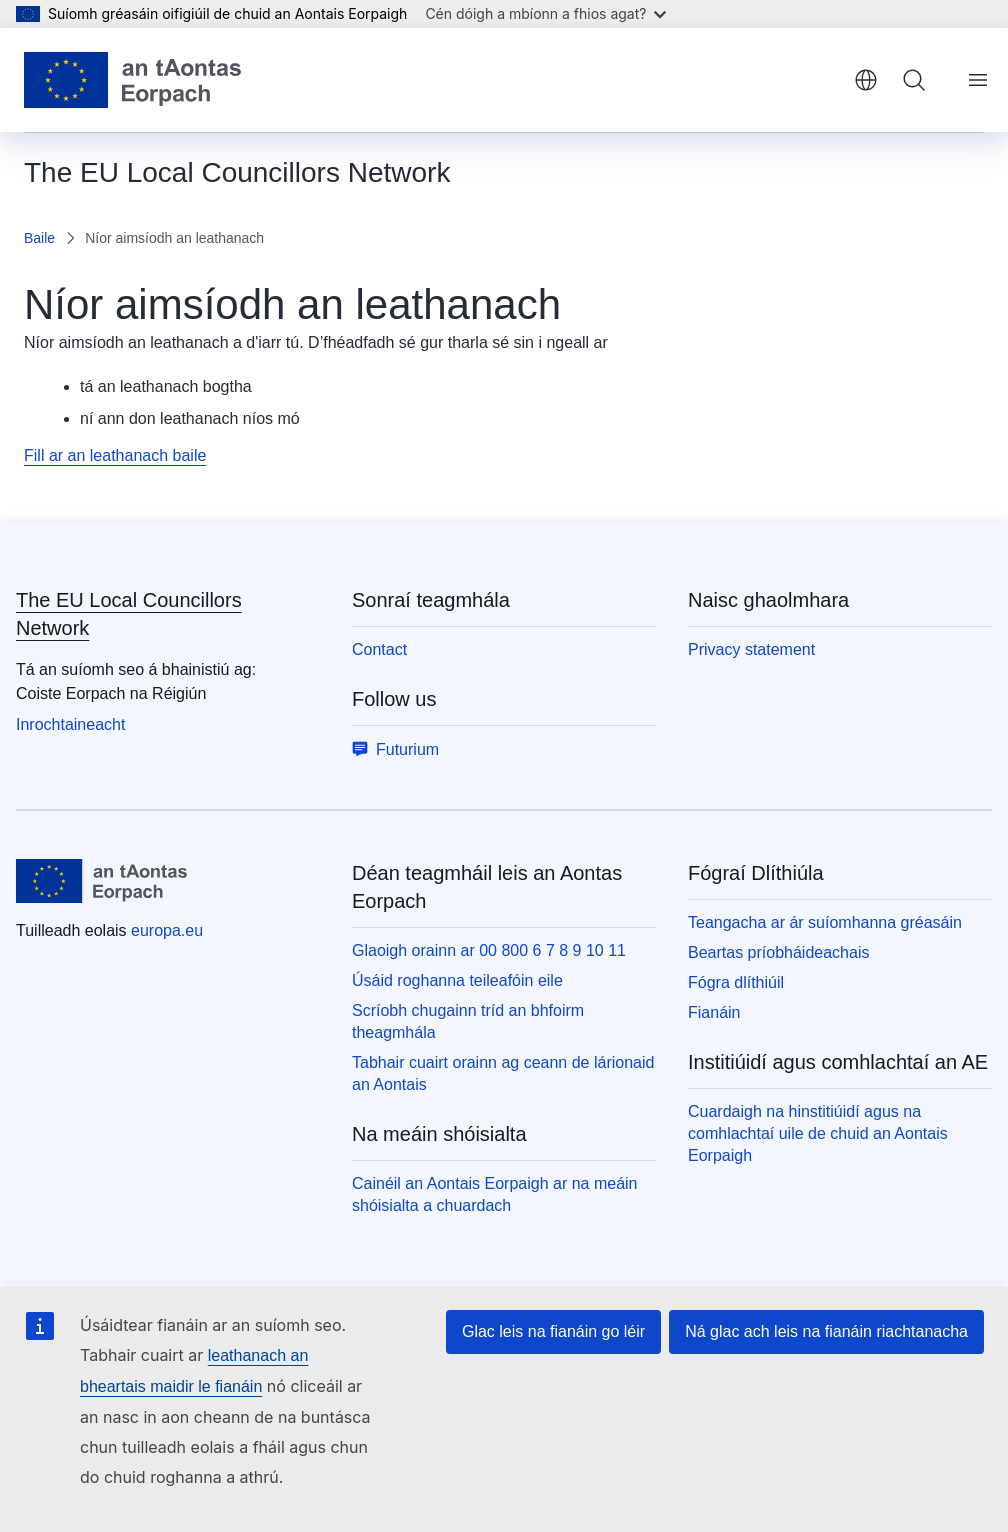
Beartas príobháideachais (778, 952)
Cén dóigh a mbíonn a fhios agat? (545, 13)
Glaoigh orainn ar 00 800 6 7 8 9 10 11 (489, 950)
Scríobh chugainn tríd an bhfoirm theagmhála (468, 1021)
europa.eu (167, 930)
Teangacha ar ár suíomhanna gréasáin (825, 922)
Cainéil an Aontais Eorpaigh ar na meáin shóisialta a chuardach (495, 1194)
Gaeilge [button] (866, 80)
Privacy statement (751, 649)
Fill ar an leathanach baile (115, 455)
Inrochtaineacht (70, 724)
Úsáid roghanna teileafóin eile (457, 980)
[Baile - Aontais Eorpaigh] (132, 80)
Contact (379, 649)
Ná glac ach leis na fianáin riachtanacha (826, 1331)
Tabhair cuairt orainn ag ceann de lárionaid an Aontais (503, 1073)
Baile (39, 238)
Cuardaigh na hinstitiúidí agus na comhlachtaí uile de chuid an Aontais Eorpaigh (818, 1133)
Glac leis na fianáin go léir (553, 1331)
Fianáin (714, 1012)
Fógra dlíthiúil (736, 982)
